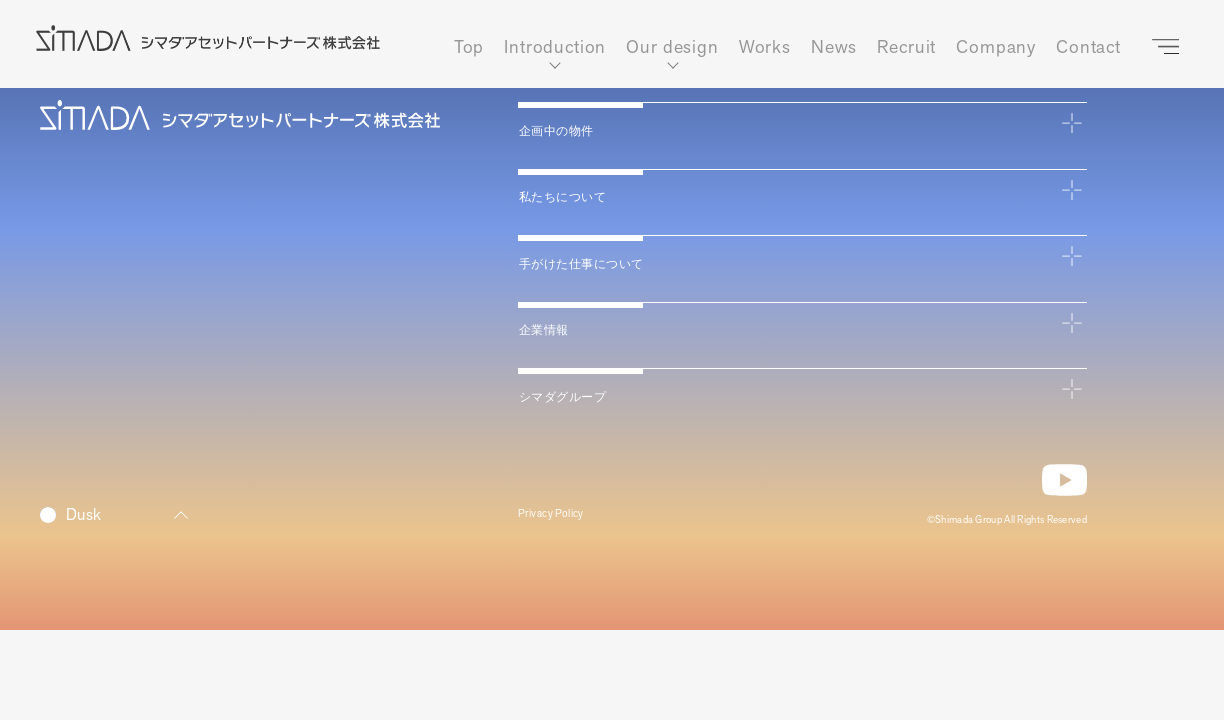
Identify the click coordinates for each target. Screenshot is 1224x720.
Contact (1088, 47)
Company (996, 47)
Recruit (906, 47)
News (834, 47)
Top (469, 47)
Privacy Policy (562, 518)
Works (765, 47)
